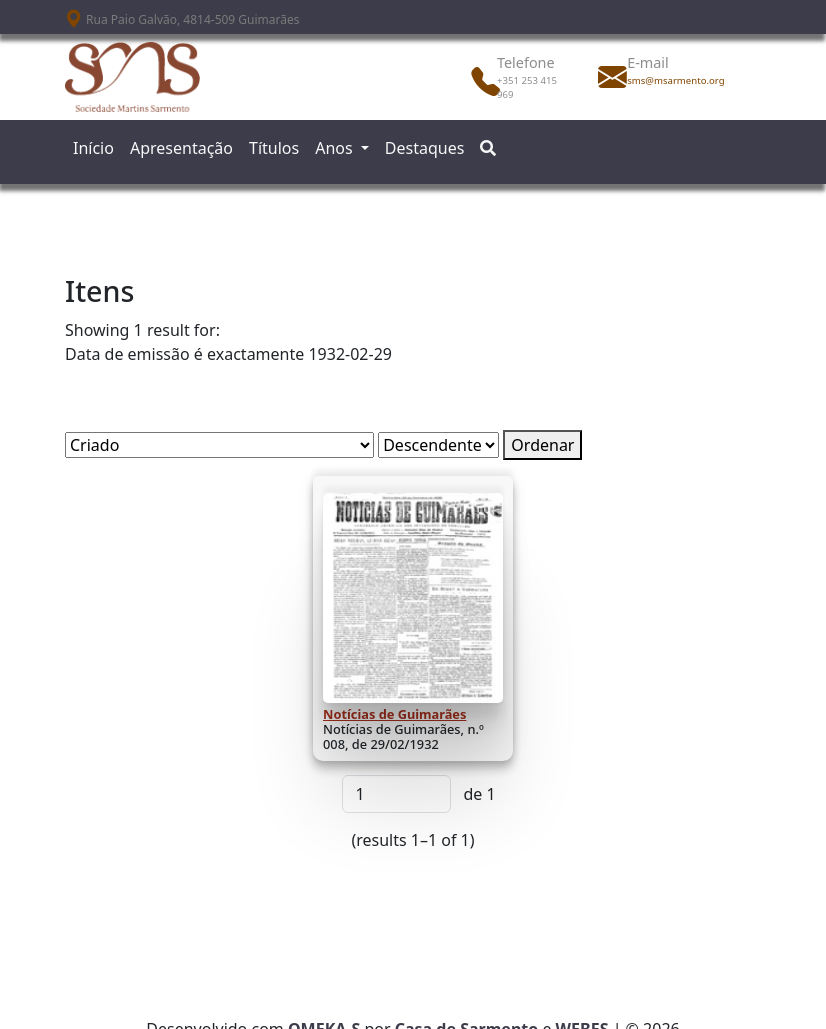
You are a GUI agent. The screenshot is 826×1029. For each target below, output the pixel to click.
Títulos (274, 148)
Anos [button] (336, 148)
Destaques (425, 148)
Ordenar (542, 445)
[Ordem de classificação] (438, 445)
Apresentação (181, 148)
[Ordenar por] (219, 445)
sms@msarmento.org (671, 80)
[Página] (396, 794)
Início (93, 148)
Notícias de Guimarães (394, 714)
